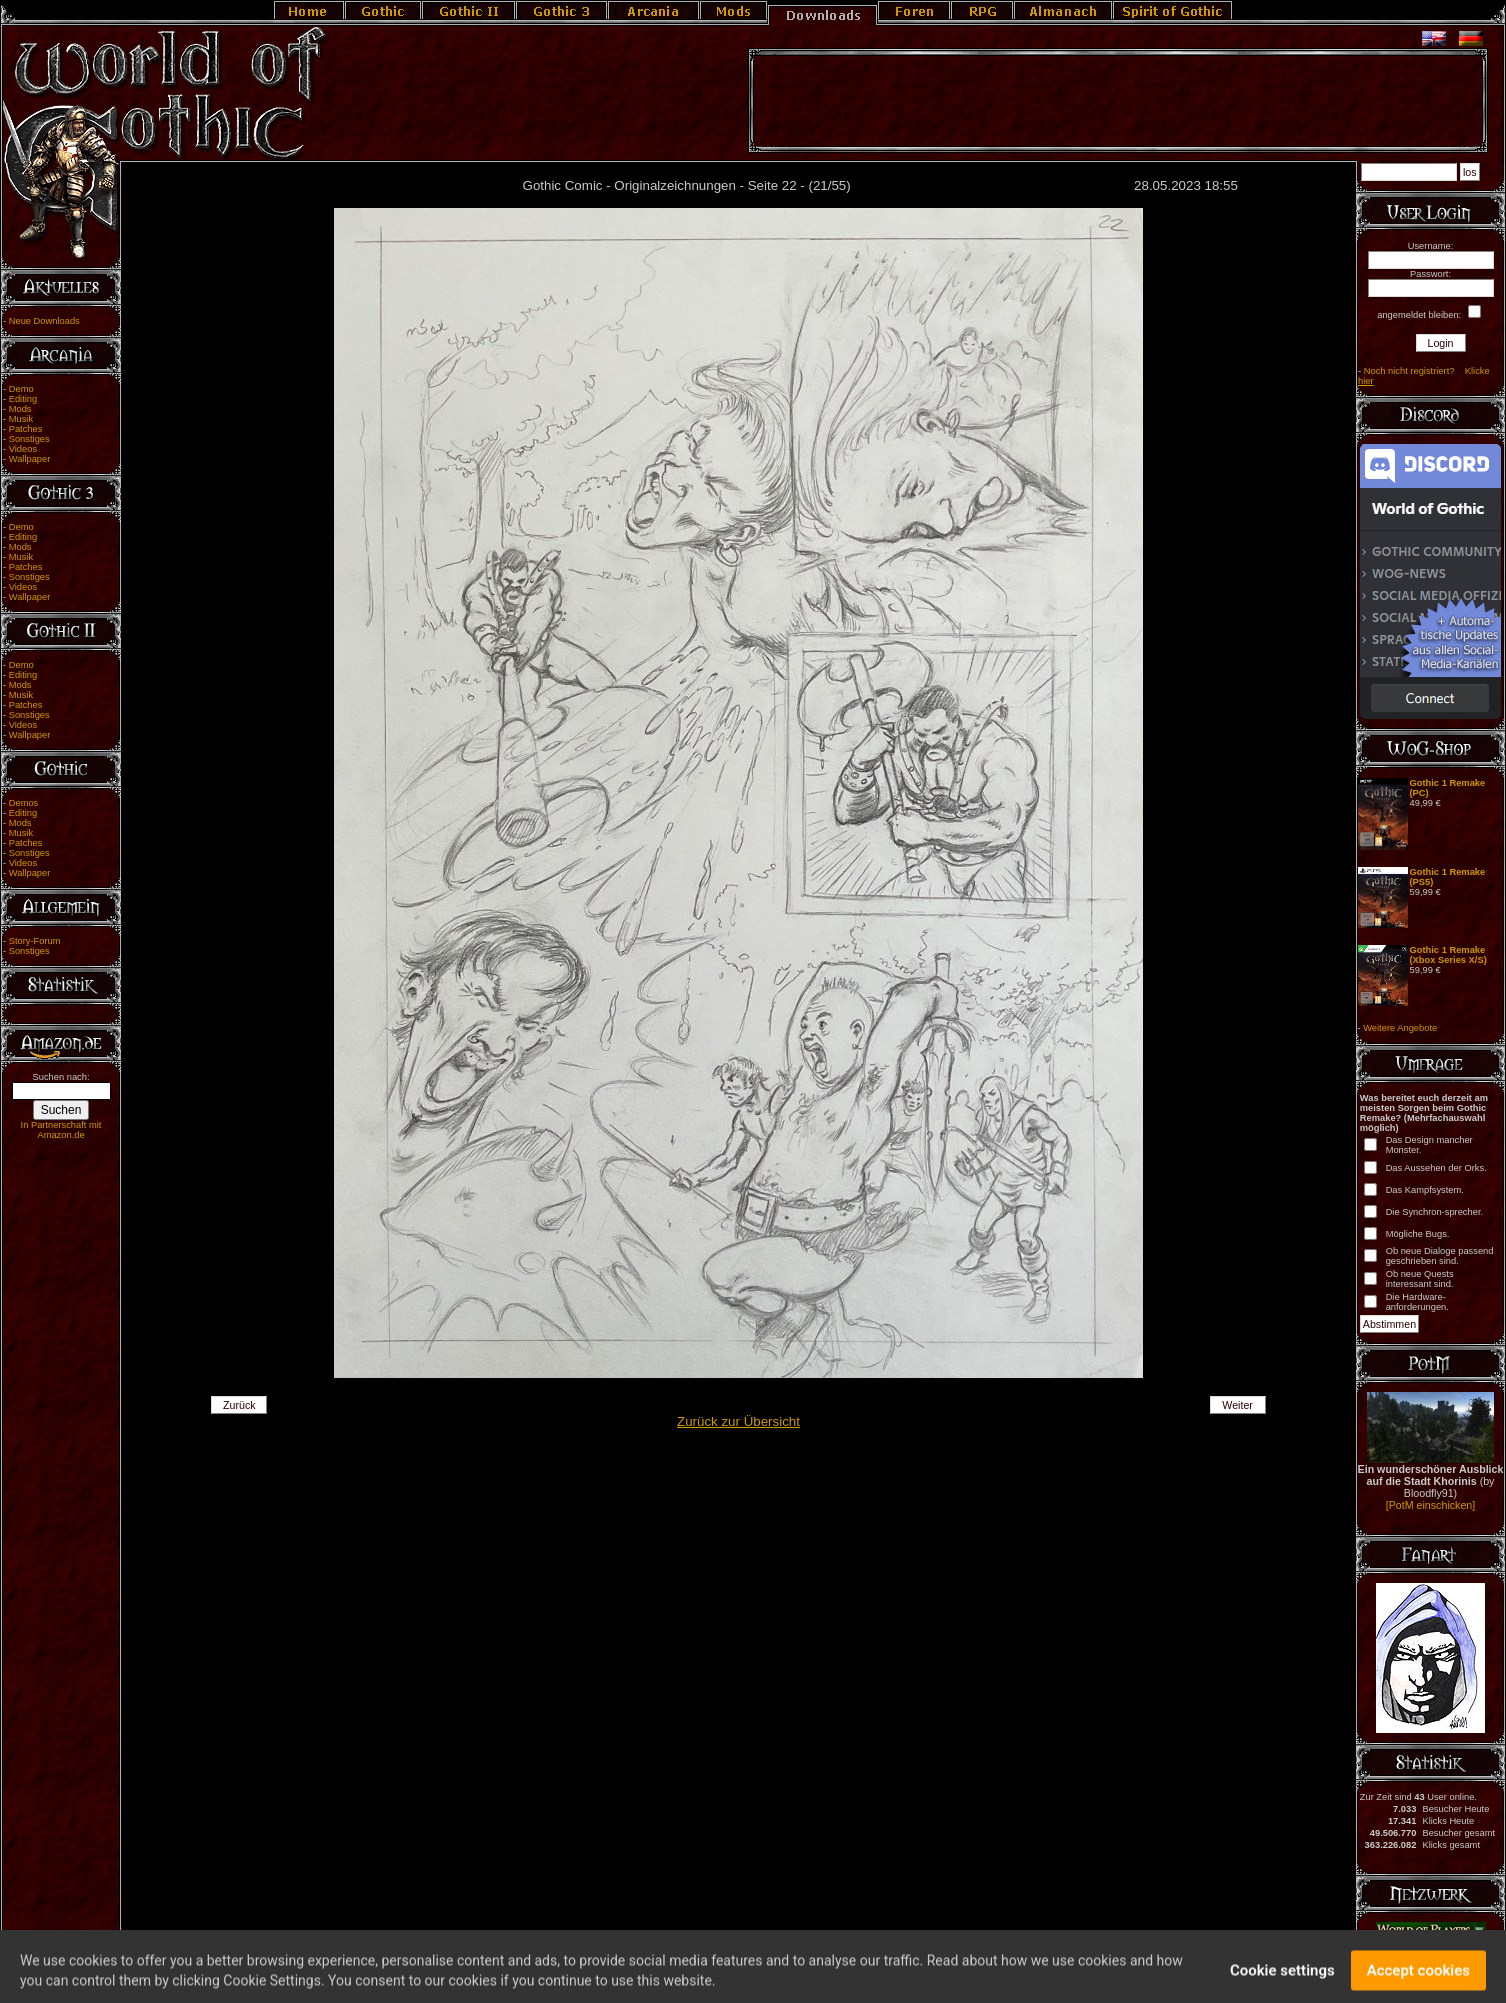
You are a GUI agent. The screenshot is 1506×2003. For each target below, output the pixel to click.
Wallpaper (30, 459)
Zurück (239, 1405)
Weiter (1237, 1405)
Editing (23, 399)
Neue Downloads (44, 321)
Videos (23, 449)
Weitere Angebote (1400, 1028)
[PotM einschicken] (1430, 1505)
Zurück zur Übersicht (738, 1421)
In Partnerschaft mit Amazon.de (61, 1130)
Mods (20, 409)
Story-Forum (35, 941)
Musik (21, 419)
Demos (24, 803)
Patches (26, 429)
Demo (21, 389)
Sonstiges (29, 439)
